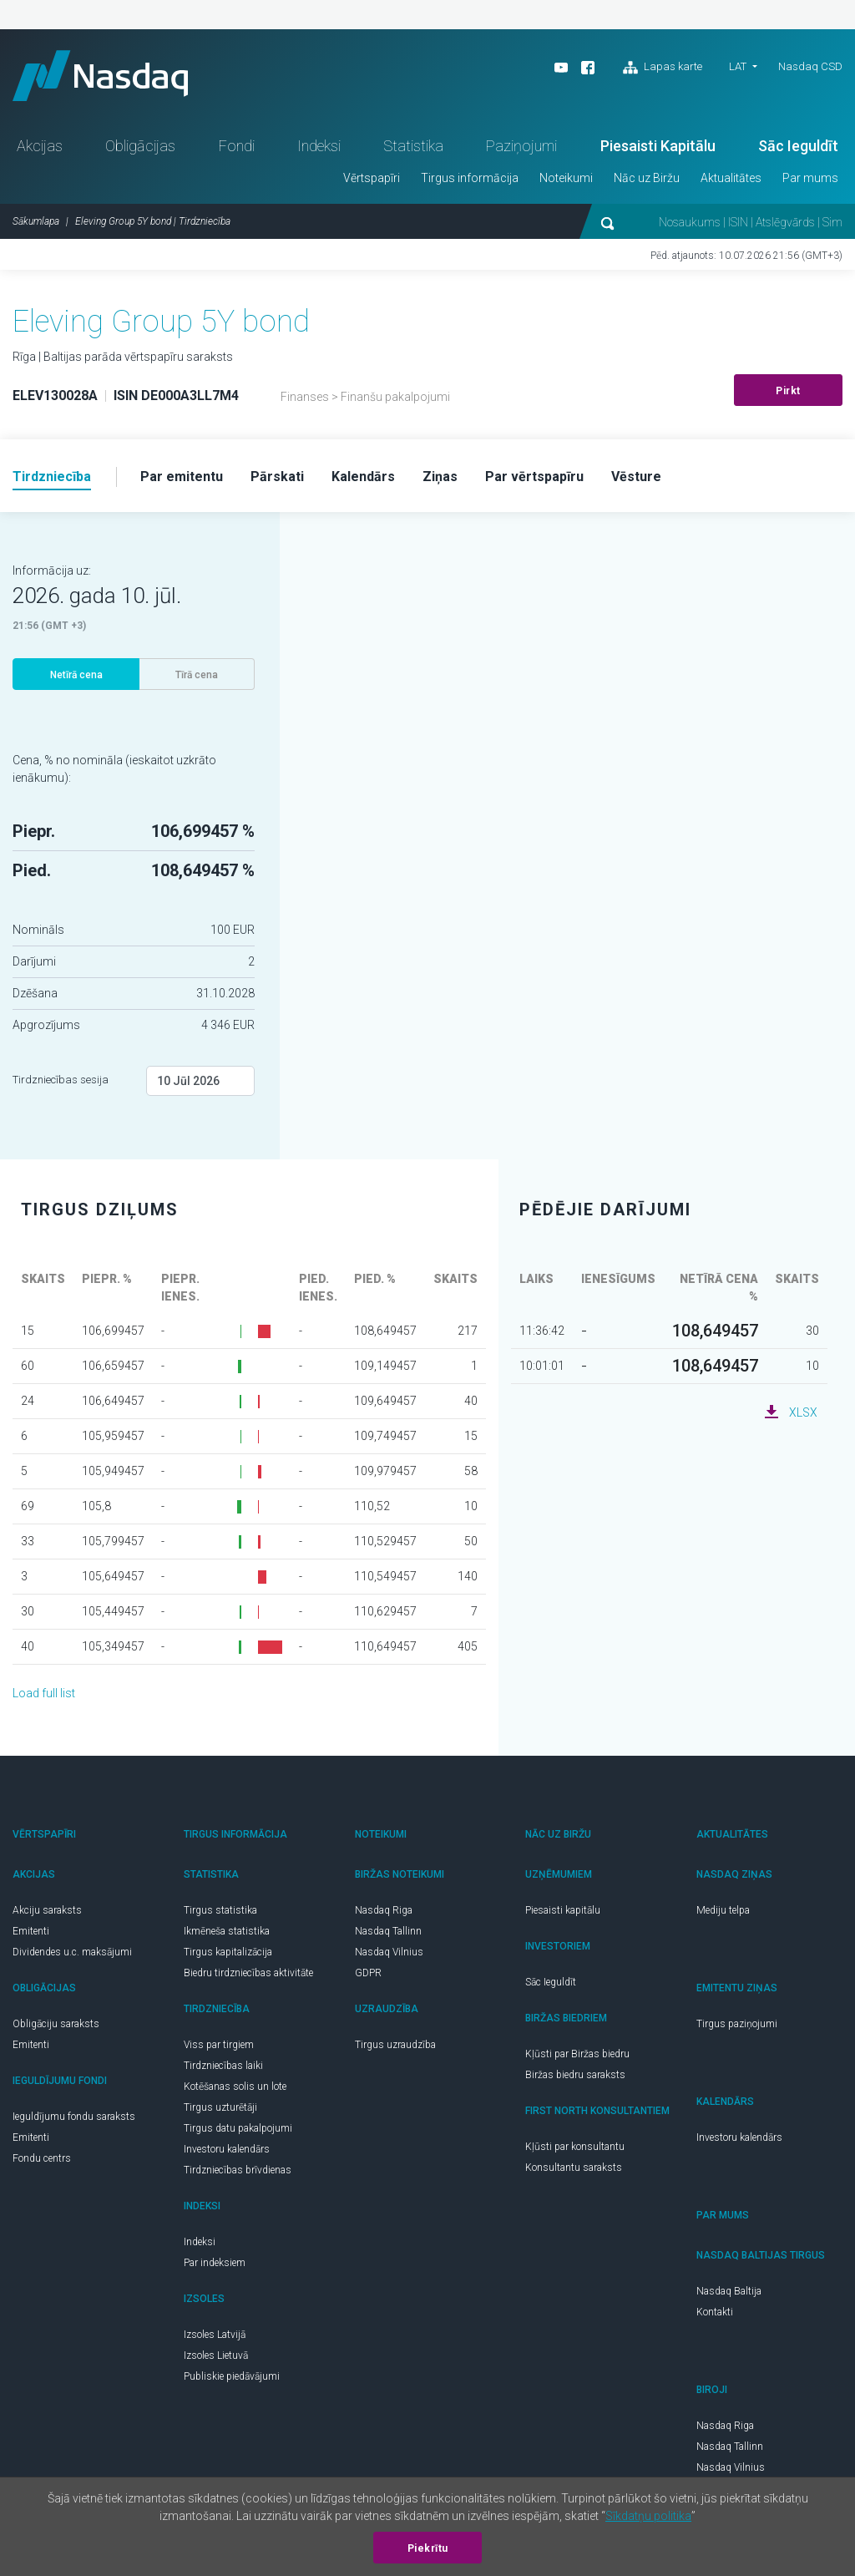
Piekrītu (427, 2548)
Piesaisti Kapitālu (658, 146)
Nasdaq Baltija (728, 2291)
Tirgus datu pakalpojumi (238, 2128)
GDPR (368, 1973)
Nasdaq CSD (810, 66)
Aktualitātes (731, 178)
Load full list (44, 1693)
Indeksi (319, 146)
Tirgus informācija (470, 178)
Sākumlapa (36, 221)
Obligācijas (140, 146)
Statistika (413, 146)
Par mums (810, 178)
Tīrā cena (196, 675)
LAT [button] (737, 66)
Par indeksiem (214, 2263)
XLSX (803, 1412)
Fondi (237, 146)
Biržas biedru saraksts (575, 2075)
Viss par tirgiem (219, 2045)
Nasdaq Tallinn (388, 1931)
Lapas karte (662, 67)
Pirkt (788, 391)
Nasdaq (100, 75)
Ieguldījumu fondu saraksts (74, 2116)
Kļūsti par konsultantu (575, 2147)
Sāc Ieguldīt (798, 146)
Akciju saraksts (47, 1910)
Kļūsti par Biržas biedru (577, 2054)
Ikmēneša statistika (227, 1931)
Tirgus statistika (220, 1910)
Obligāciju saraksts (56, 2024)
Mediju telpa (723, 1910)
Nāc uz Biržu (647, 178)
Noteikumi (566, 178)
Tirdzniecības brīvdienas (237, 2170)
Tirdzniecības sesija (61, 1079)
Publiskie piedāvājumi (232, 2376)
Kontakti (714, 2312)
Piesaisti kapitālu (562, 1910)
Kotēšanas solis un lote (235, 2086)
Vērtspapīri (371, 178)
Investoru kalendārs (227, 2149)
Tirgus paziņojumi (736, 2024)
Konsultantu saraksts (573, 2167)
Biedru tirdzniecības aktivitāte (248, 1973)
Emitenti (31, 1931)
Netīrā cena (76, 675)
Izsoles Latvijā (214, 2334)
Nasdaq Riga (383, 1910)
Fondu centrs (42, 2158)
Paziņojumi (521, 146)
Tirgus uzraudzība (395, 2045)
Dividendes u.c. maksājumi (72, 1952)
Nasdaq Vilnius (389, 1952)
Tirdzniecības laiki (223, 2065)
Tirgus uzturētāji (220, 2107)
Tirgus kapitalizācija (228, 1952)
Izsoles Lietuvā (216, 2355)
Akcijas (40, 146)
